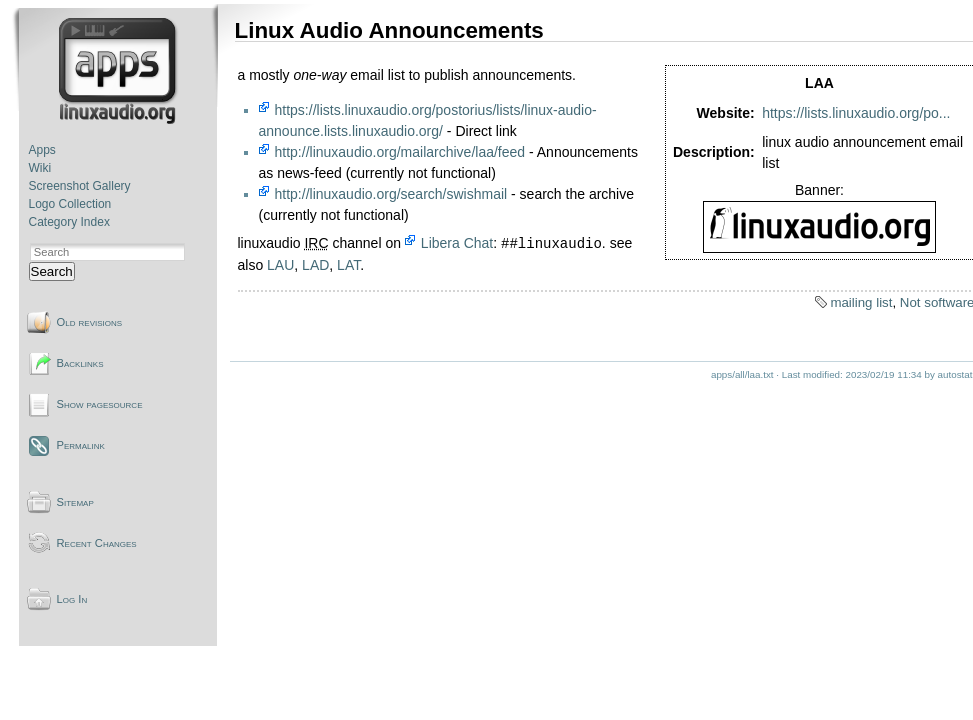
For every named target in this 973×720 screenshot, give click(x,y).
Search (52, 271)
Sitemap (75, 502)
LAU (280, 265)
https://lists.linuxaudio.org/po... (856, 113)
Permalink (81, 445)
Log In (72, 599)
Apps (42, 150)
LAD (315, 265)
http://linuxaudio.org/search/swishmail (391, 194)
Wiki (40, 168)
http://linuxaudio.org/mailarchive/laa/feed (400, 152)
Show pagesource (100, 404)
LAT (348, 265)
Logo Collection (70, 204)
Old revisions (90, 322)
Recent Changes (97, 543)
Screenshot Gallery (80, 186)
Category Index (69, 222)
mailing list (861, 302)
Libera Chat (457, 244)
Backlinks (80, 363)
